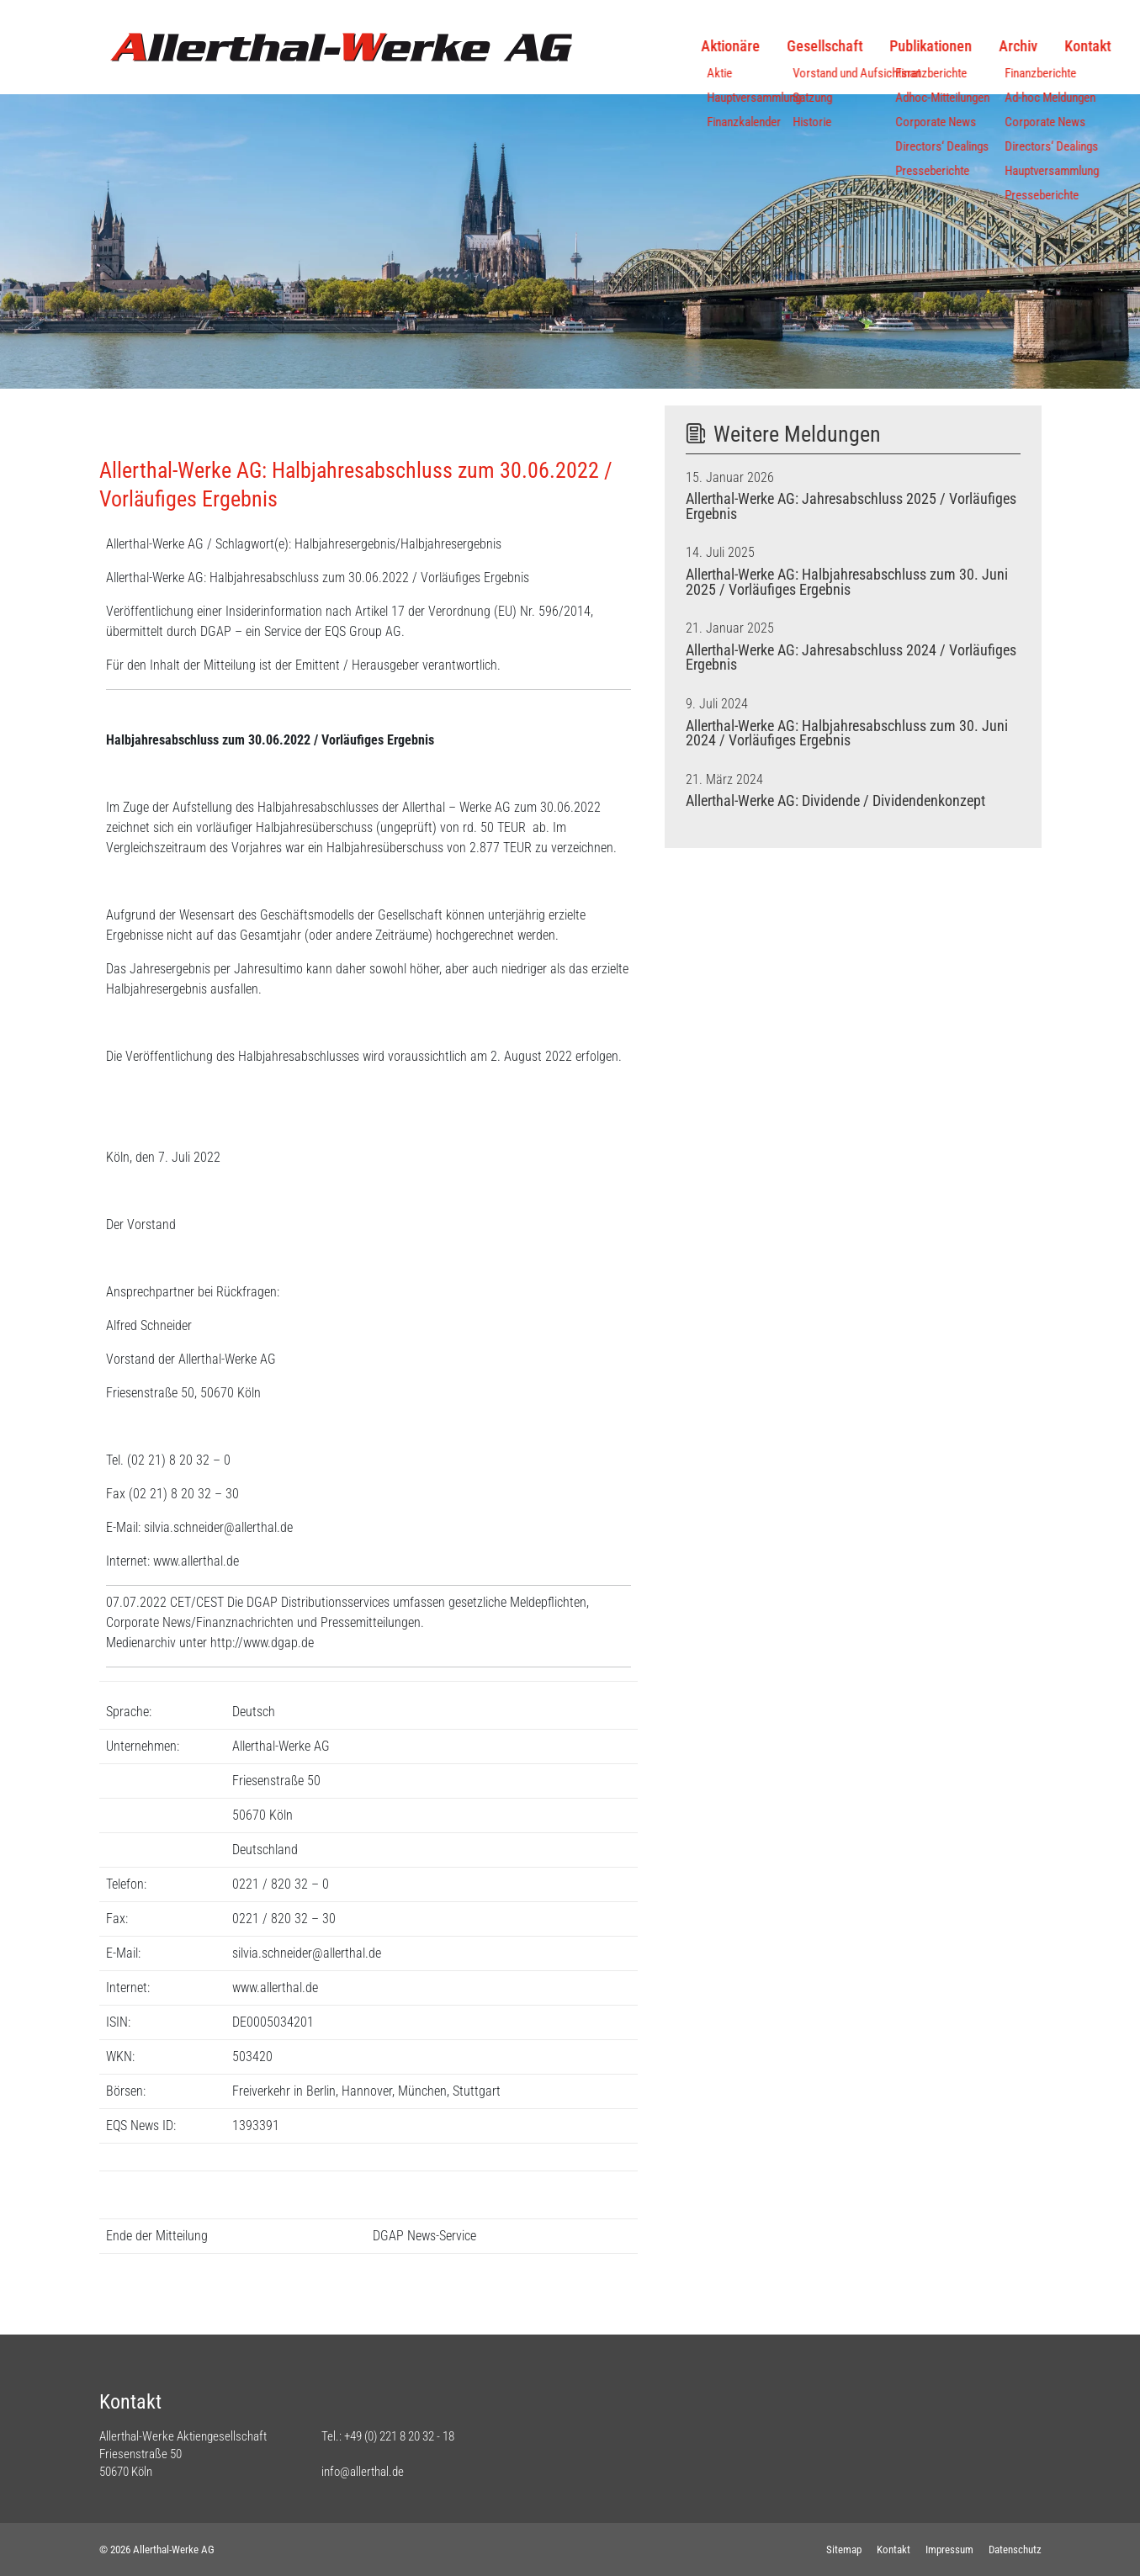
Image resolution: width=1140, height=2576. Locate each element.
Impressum (949, 2549)
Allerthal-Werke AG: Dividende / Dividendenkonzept (835, 800)
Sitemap (844, 2549)
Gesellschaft (742, 46)
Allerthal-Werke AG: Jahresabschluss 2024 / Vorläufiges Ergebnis (851, 658)
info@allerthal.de (362, 2471)
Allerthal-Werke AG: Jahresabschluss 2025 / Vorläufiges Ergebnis (851, 506)
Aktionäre (647, 46)
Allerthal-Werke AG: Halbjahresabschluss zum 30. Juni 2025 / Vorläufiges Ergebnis (847, 582)
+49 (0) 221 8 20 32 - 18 (399, 2436)
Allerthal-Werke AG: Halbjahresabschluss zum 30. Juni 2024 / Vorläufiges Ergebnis (847, 734)
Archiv (935, 46)
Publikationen (848, 46)
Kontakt (1005, 46)
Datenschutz (1015, 2549)
